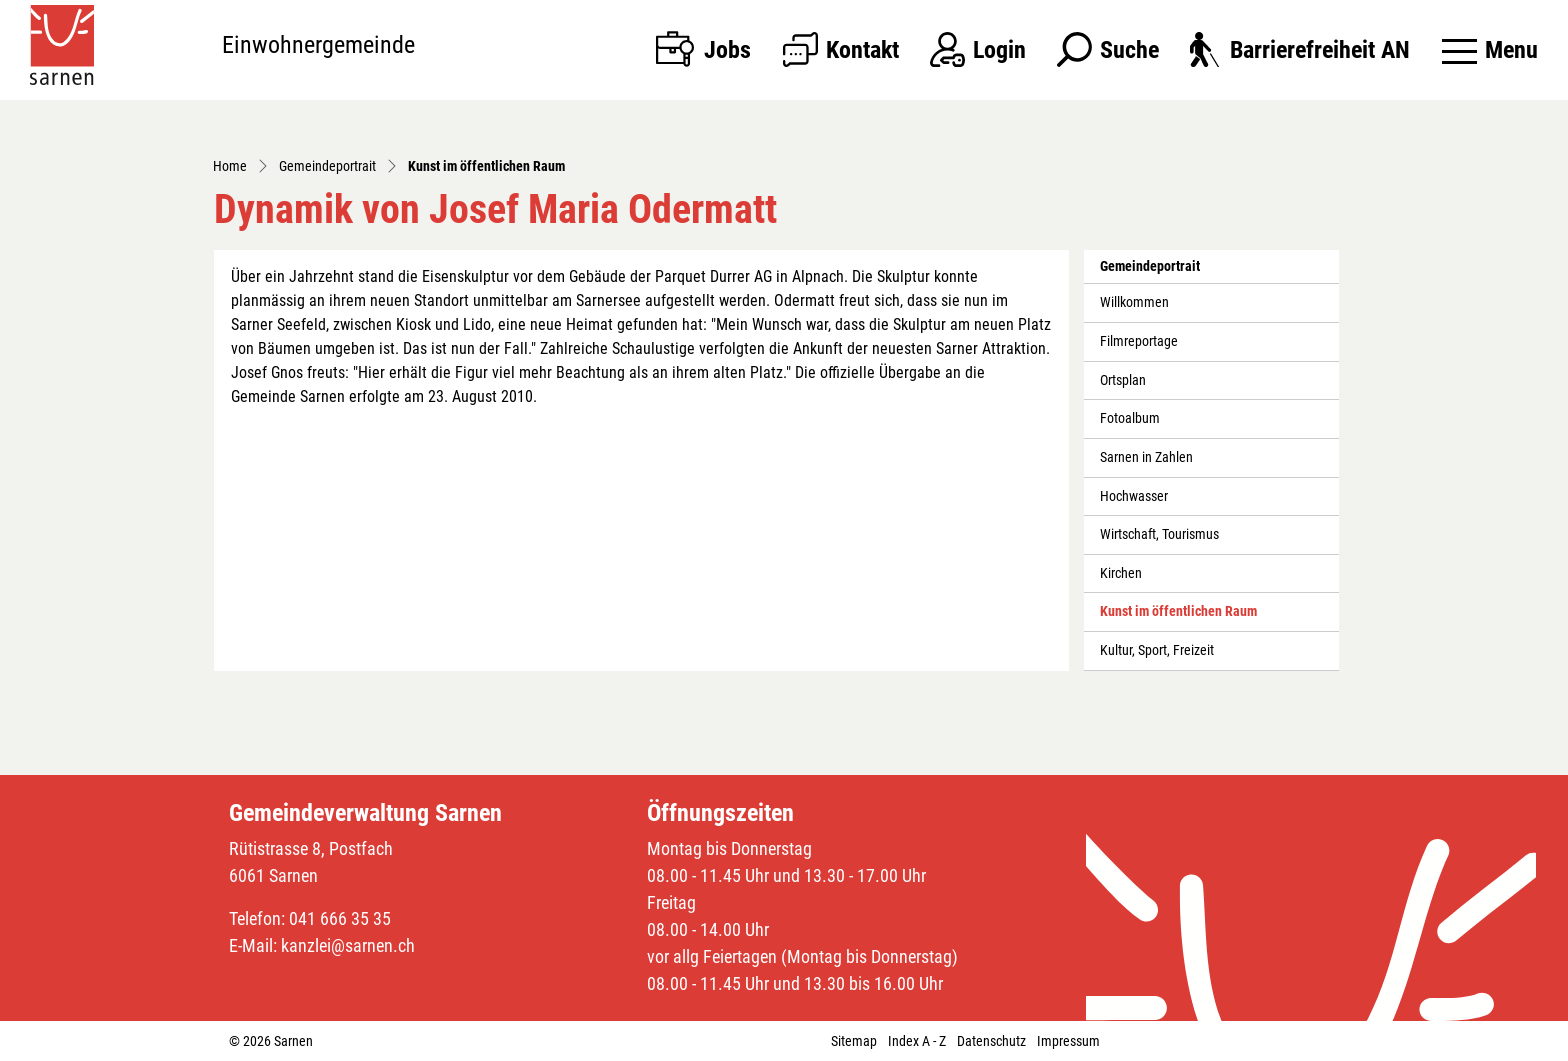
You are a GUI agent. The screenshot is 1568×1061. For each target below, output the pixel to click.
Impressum (1068, 1041)
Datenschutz (991, 1041)
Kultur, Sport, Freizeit (1157, 650)
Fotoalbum (1130, 418)
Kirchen (1121, 573)
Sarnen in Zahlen (1146, 457)
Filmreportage (1139, 341)
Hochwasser (1134, 496)
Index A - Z (917, 1041)
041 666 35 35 (340, 918)
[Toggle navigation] (1490, 50)
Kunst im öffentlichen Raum (1178, 617)
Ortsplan (1123, 380)
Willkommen (1134, 302)
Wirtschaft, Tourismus (1159, 534)
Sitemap (854, 1041)
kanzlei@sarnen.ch (348, 945)
